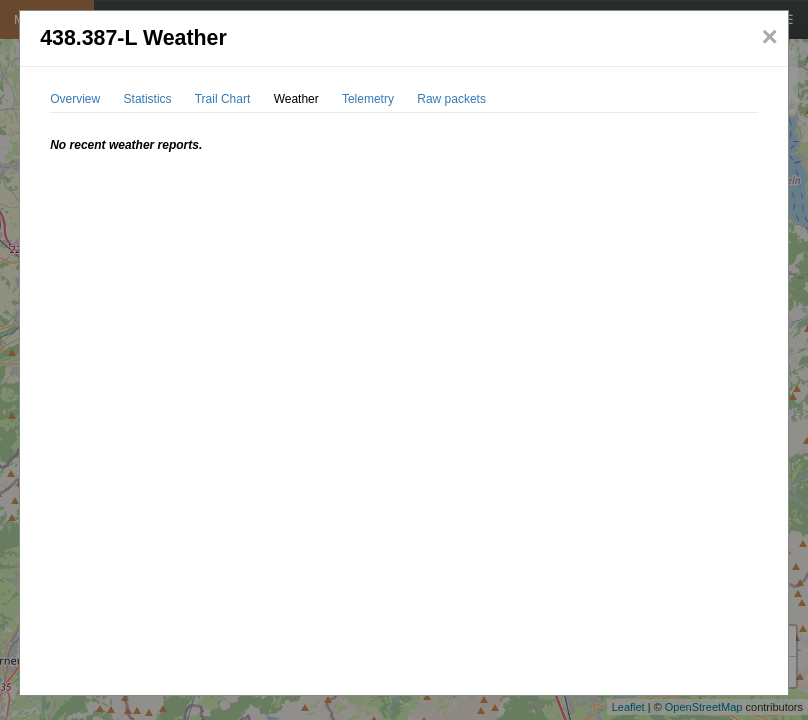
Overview (75, 99)
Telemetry (368, 99)
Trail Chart (223, 99)
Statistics (148, 99)
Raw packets (451, 99)
